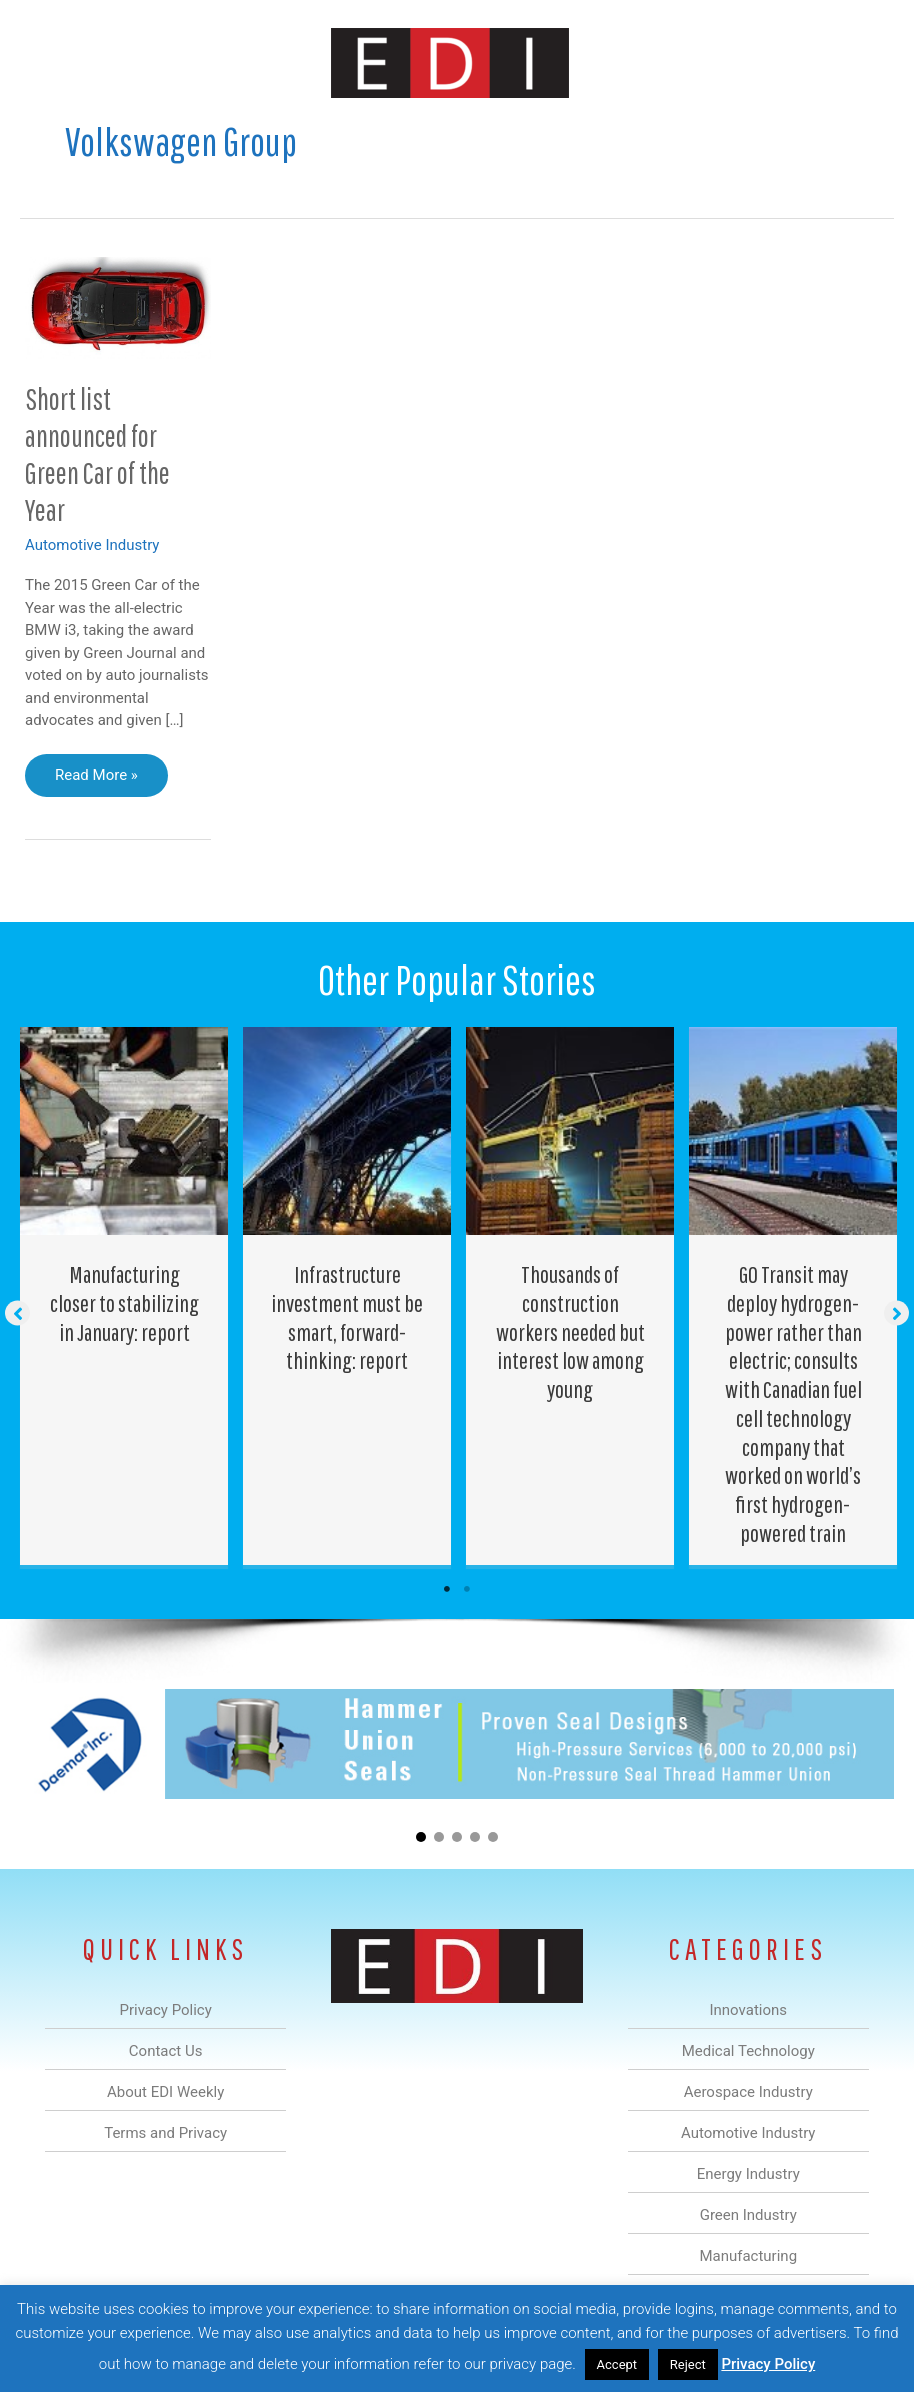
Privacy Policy (768, 2364)
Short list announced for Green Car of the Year (97, 454)
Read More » (96, 780)
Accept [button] (617, 2364)
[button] (17, 1312)
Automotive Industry (92, 545)
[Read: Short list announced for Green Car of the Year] (118, 306)
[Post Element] (124, 1296)
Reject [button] (688, 2364)
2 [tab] (467, 1589)
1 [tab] (447, 1589)
